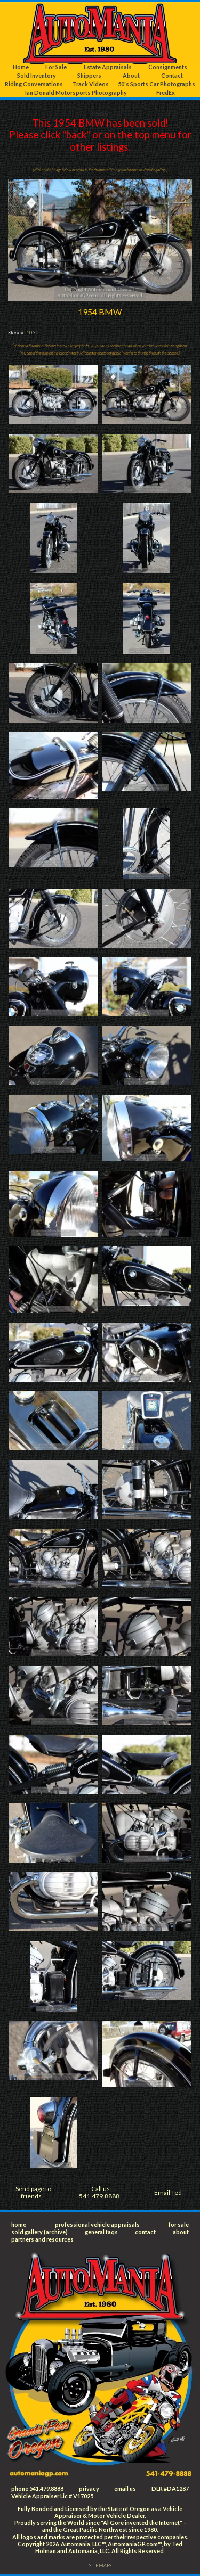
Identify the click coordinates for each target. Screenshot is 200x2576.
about (181, 2231)
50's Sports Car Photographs (156, 83)
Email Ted (168, 2192)
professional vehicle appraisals (97, 2224)
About (131, 75)
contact (145, 2231)
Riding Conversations (34, 83)
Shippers (89, 75)
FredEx (165, 92)
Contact (172, 75)
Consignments (167, 66)
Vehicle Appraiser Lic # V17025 (52, 2495)
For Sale (56, 66)
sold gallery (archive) (39, 2231)
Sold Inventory (36, 75)
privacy (89, 2488)
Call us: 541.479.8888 (99, 2192)
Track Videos (91, 83)
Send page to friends (33, 2192)
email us (125, 2488)
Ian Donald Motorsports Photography (76, 92)
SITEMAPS (100, 2566)
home (18, 2224)
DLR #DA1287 (170, 2488)
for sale (179, 2224)
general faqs (101, 2231)
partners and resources (42, 2239)
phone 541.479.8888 (37, 2488)
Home (21, 66)
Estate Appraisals (108, 66)
